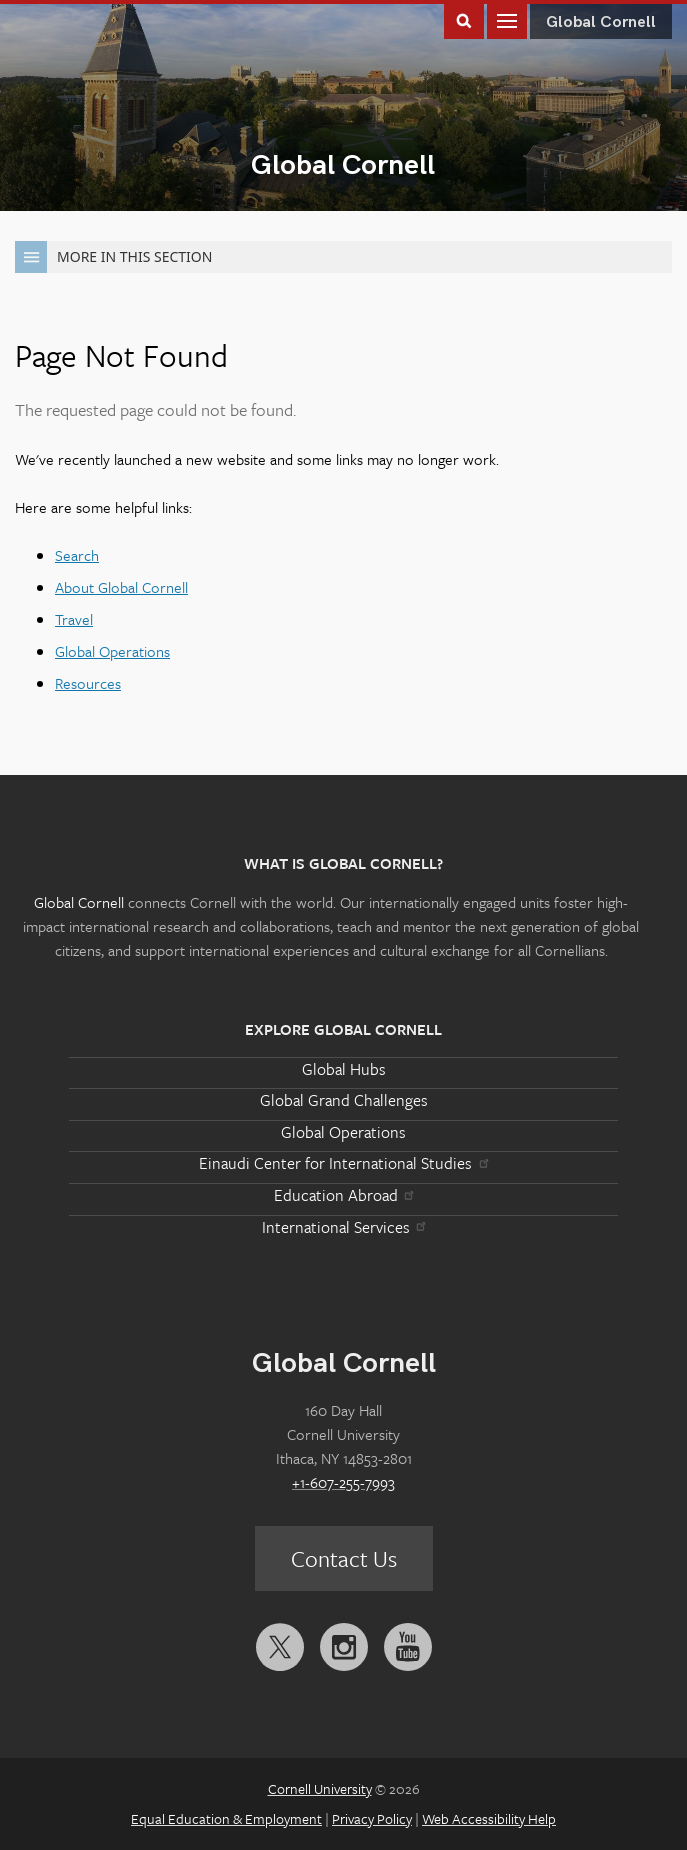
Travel (74, 619)
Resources (88, 683)
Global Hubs (344, 1069)
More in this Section (113, 257)
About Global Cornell (121, 587)
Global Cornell (343, 165)
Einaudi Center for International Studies (343, 1163)
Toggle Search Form (464, 19)
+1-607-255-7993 (343, 1482)
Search (77, 555)
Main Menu (507, 19)
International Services (343, 1227)
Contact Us (344, 1558)
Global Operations (112, 651)
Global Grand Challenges (344, 1100)
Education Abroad (343, 1195)
